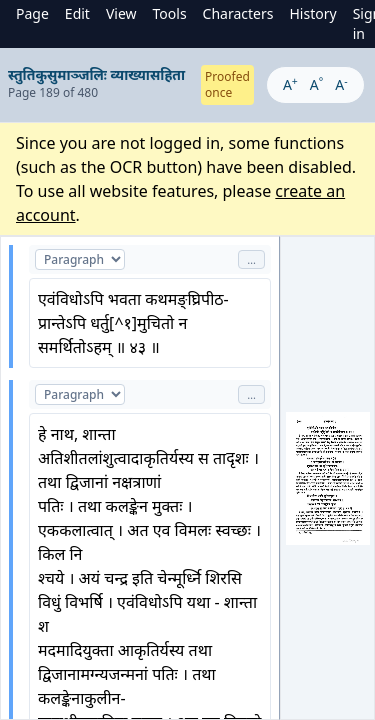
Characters (238, 13)
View (121, 13)
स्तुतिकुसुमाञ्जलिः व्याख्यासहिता (96, 74)
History (312, 13)
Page (32, 13)
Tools (170, 13)
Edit (77, 13)
